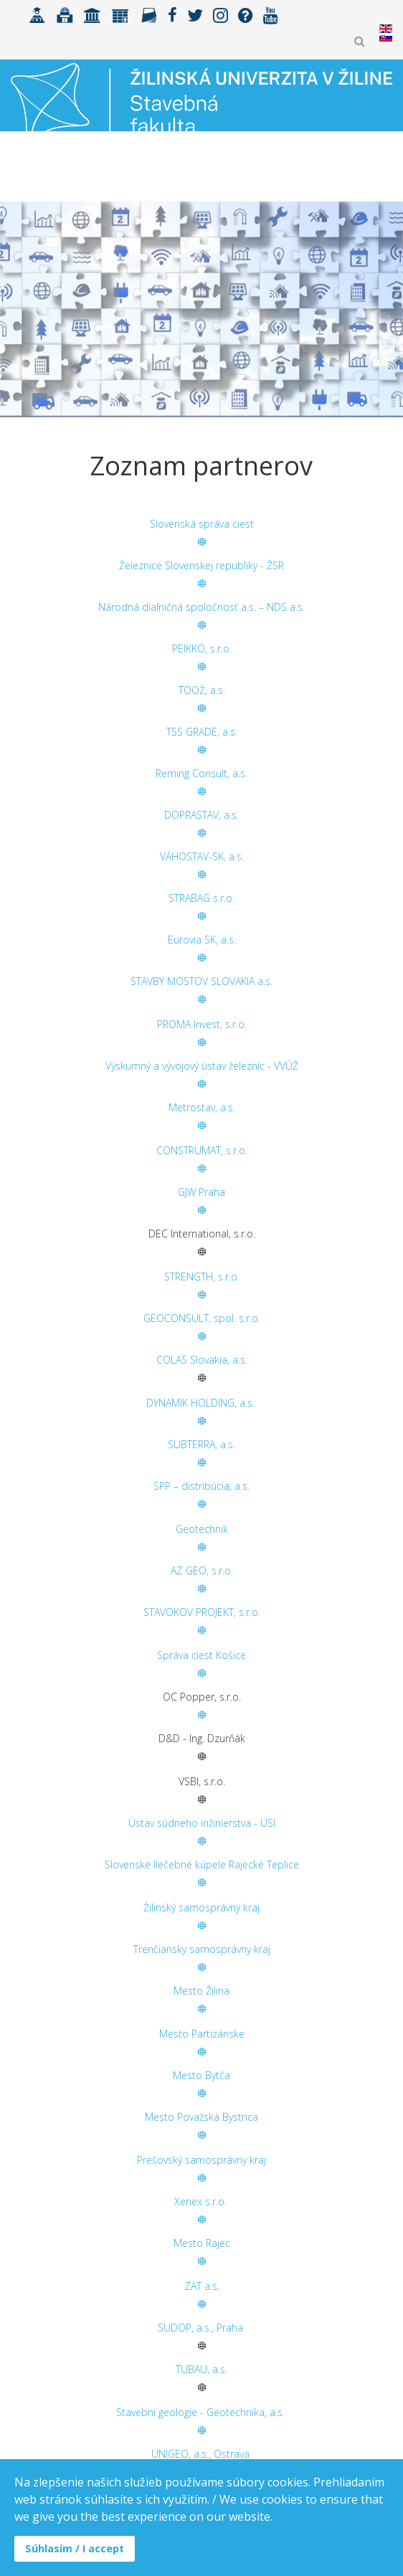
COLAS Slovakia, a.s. (201, 1360)
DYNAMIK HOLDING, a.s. (201, 1403)
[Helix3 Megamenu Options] (386, 170)
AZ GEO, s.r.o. (202, 1570)
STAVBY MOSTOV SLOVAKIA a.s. (201, 981)
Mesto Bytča (201, 2075)
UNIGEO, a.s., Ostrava (200, 2454)
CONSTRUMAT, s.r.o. (201, 1150)
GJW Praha (201, 1192)
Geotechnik (202, 1529)
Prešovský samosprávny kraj (201, 2160)
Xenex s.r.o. (200, 2201)
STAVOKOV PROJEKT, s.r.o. (201, 1612)
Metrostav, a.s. (202, 1107)
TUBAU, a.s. (201, 2369)
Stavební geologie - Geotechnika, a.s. (200, 2412)
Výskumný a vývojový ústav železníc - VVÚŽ (201, 1066)
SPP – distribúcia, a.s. (201, 1486)
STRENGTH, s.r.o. (202, 1276)
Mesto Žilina (201, 1990)
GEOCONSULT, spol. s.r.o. (201, 1318)
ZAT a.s (200, 2286)
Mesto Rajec (202, 2243)
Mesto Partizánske (202, 2033)
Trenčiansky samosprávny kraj (201, 1949)
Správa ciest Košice (201, 1655)
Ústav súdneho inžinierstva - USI (201, 1823)
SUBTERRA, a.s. (201, 1444)
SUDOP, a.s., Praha (200, 2327)
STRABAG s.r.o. (201, 898)
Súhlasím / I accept (74, 2548)
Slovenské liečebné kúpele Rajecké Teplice (202, 1864)
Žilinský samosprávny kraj (201, 1907)
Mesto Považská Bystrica (201, 2117)
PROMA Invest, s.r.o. (202, 1024)
